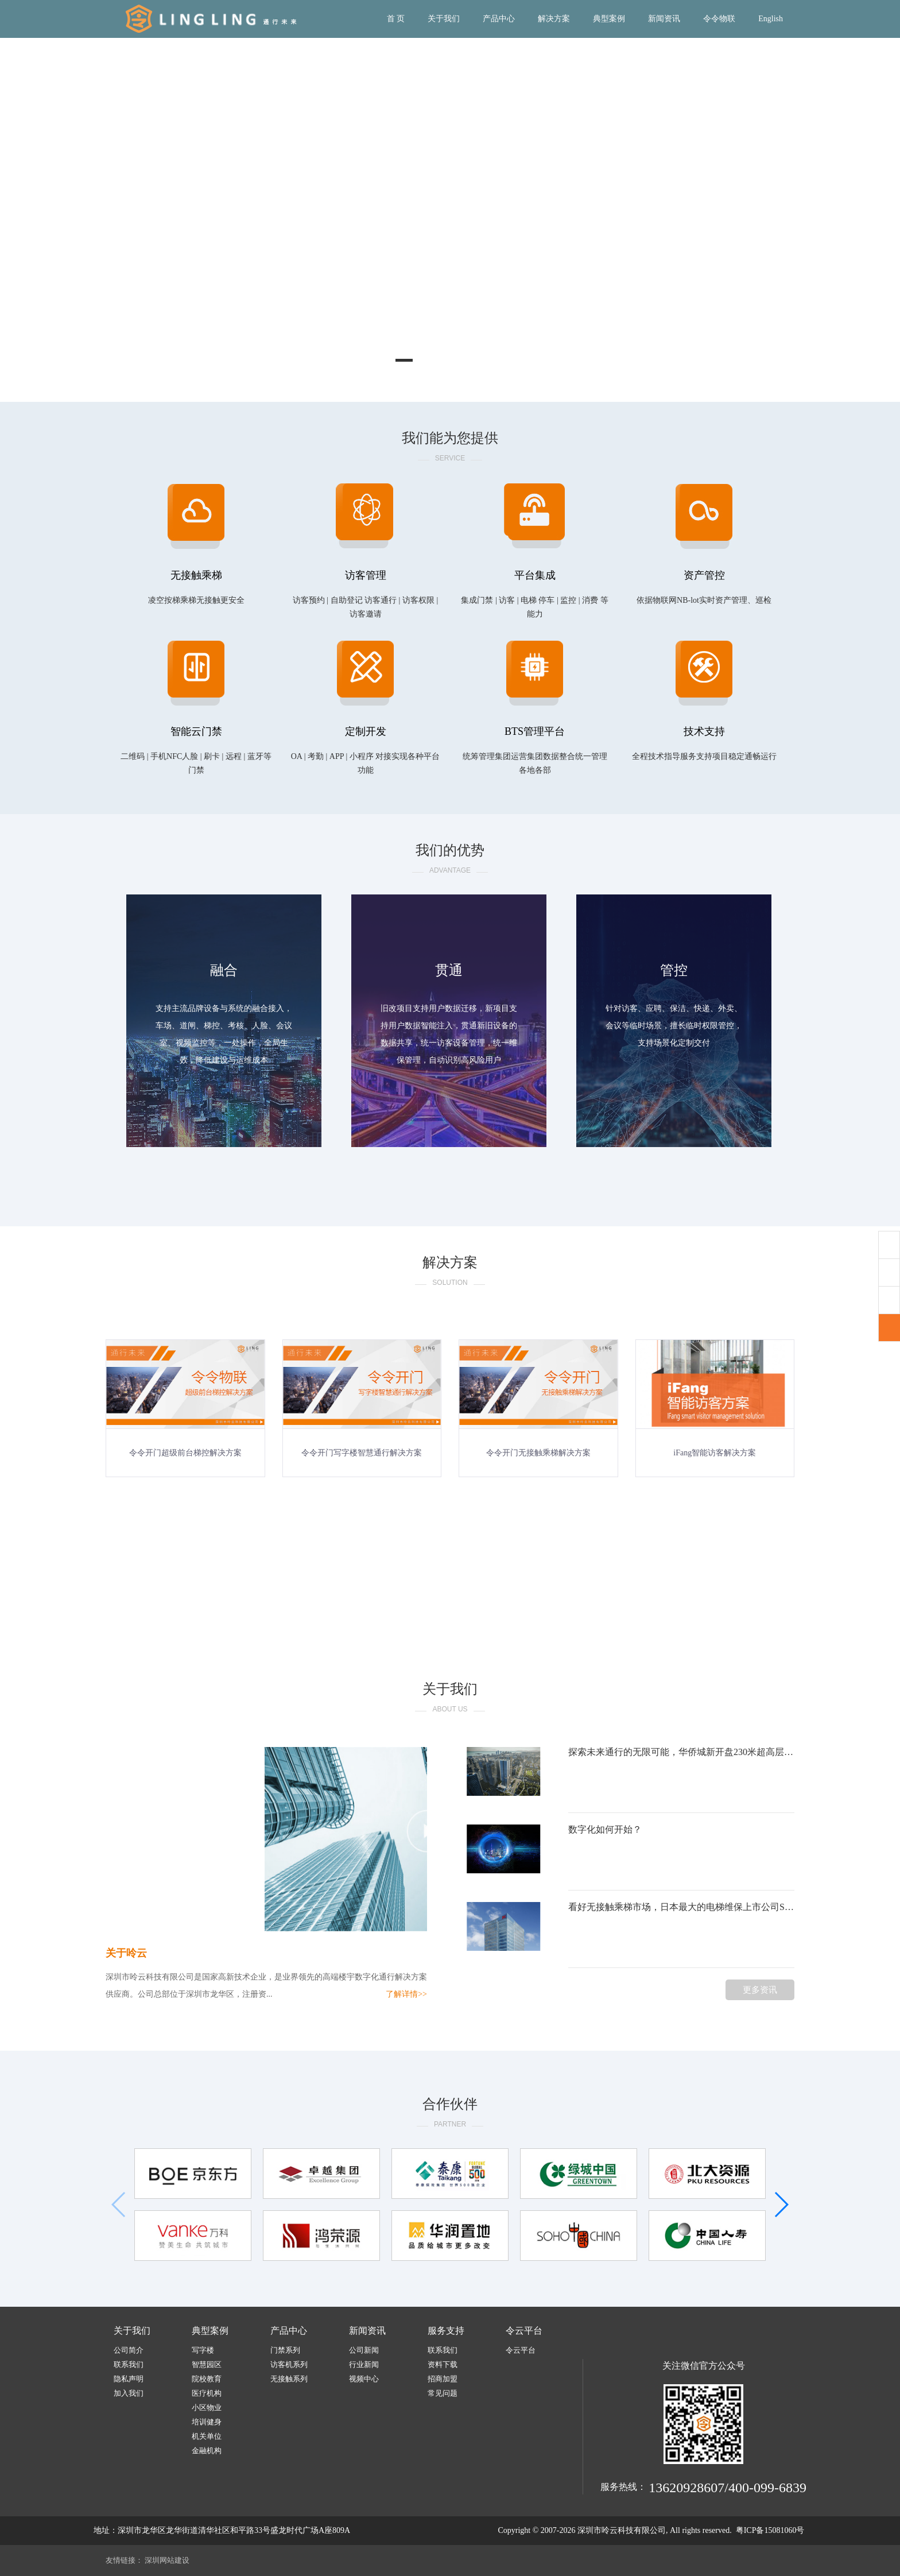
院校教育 (207, 2378)
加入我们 (128, 2393)
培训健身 (207, 2422)
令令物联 (719, 18)
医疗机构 (207, 2393)
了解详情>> (406, 1994)
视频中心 (364, 2378)
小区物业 (207, 2407)
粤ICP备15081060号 (770, 2530)
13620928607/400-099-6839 (727, 2487)
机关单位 (207, 2436)
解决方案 (554, 18)
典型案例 (609, 18)
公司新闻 (364, 2350)
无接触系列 (289, 2378)
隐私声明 (128, 2378)
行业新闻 (364, 2364)
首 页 (396, 18)
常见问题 (442, 2393)
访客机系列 (289, 2364)
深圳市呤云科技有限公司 (621, 2530)
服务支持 (446, 2330)
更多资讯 (760, 1989)
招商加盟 (442, 2378)
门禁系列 (285, 2350)
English (770, 18)
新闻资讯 (664, 18)
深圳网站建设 (167, 2560)
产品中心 (499, 18)
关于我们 (444, 18)
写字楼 (203, 2350)
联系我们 (128, 2364)
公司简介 (128, 2350)
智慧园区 (207, 2364)
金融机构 (207, 2450)
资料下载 (442, 2364)
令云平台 (524, 2330)
